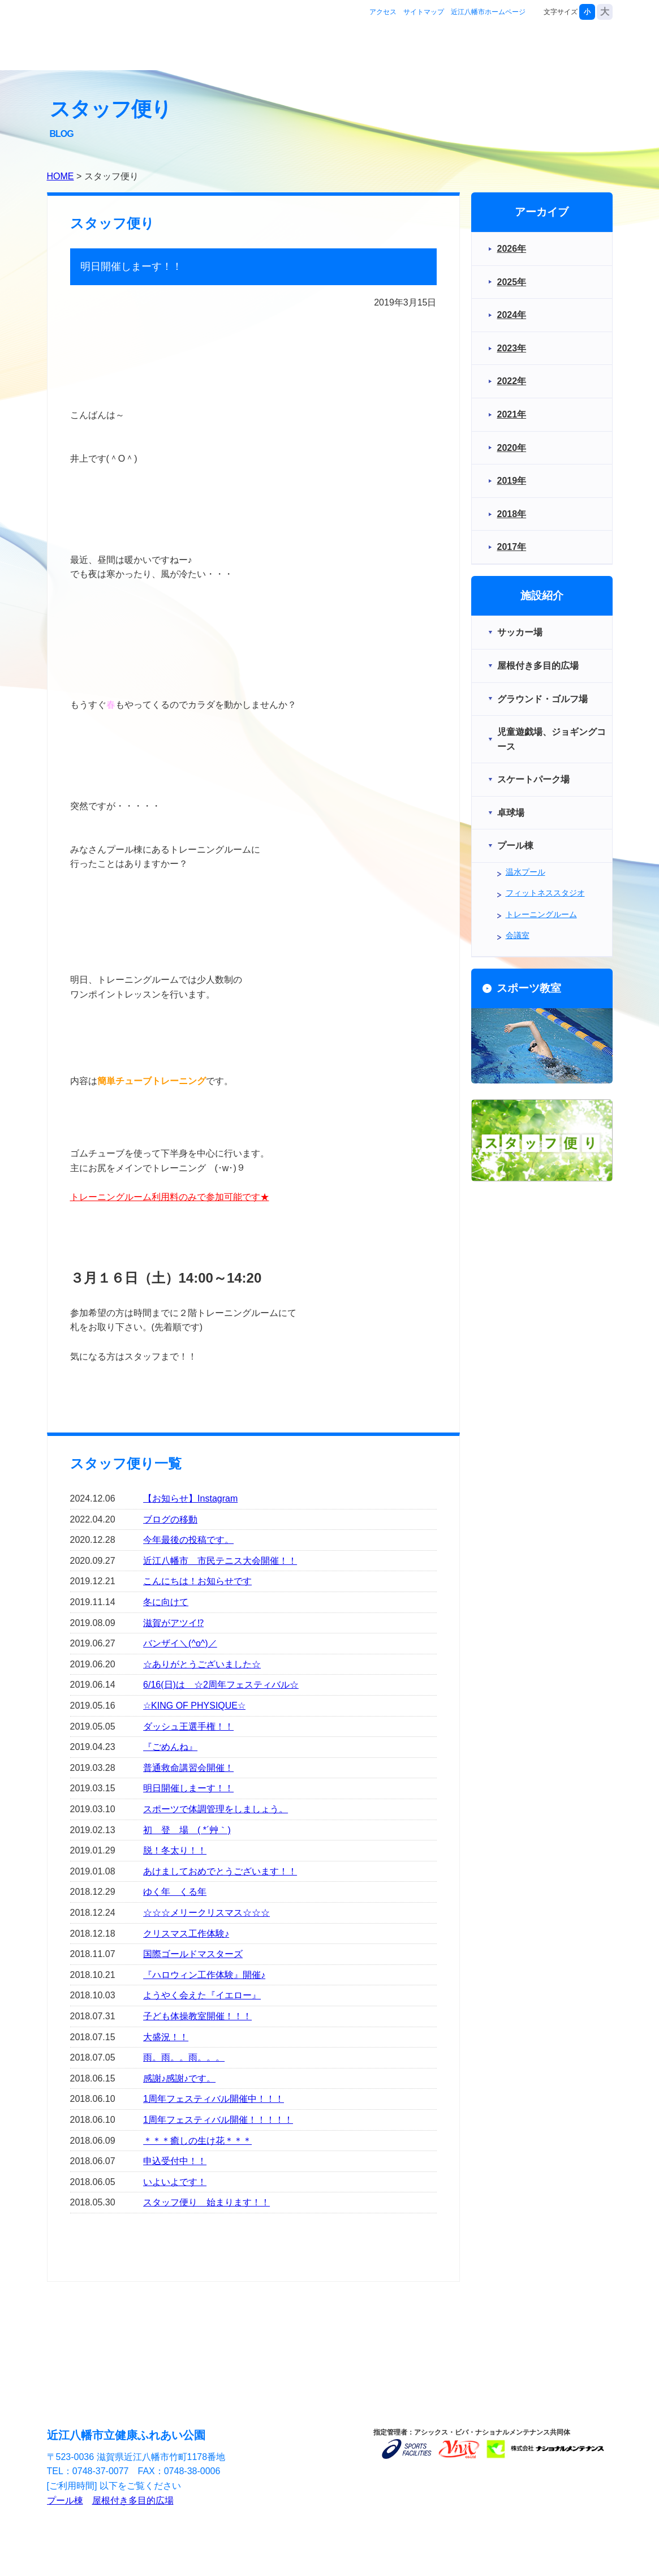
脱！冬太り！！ (174, 1850)
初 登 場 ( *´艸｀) (187, 1830)
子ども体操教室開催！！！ (197, 2016)
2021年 (512, 414)
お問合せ (577, 47)
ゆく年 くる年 (174, 1891)
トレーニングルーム (541, 914)
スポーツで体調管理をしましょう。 (215, 1809)
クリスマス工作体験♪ (186, 1933)
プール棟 (65, 2500)
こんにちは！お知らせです (197, 1581)
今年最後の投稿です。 (188, 1540)
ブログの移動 (170, 1519)
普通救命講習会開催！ (188, 1768)
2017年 (512, 547)
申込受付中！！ (174, 2161)
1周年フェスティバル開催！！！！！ (218, 2120)
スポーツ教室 (502, 47)
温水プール (525, 871)
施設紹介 (428, 47)
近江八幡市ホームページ (488, 12)
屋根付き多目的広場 (133, 2500)
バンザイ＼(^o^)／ (180, 1643)
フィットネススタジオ (545, 892)
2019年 (512, 480)
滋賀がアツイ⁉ (173, 1623)
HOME (60, 176)
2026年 (512, 248)
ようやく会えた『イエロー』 (202, 1995)
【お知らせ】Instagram (190, 1498)
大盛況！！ (165, 2037)
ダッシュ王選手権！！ (188, 1726)
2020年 (512, 448)
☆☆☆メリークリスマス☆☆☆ (206, 1912)
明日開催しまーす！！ (188, 1788)
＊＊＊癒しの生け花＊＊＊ (197, 2140)
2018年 (512, 514)
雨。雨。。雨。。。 (184, 2057)
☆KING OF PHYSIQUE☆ (194, 1705)
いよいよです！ (174, 2182)
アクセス (383, 12)
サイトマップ (423, 12)
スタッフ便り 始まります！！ (206, 2202)
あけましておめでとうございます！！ (220, 1871)
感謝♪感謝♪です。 (179, 2078)
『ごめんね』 (170, 1747)
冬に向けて (165, 1602)
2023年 (512, 348)
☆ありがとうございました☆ (202, 1664)
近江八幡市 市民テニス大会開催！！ (220, 1561)
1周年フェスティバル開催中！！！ (213, 2099)
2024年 (512, 315)
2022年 (512, 381)
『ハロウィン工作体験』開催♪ (204, 1975)
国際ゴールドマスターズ (193, 1954)
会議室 (517, 935)
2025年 (512, 282)
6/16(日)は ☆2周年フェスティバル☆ (221, 1684)
